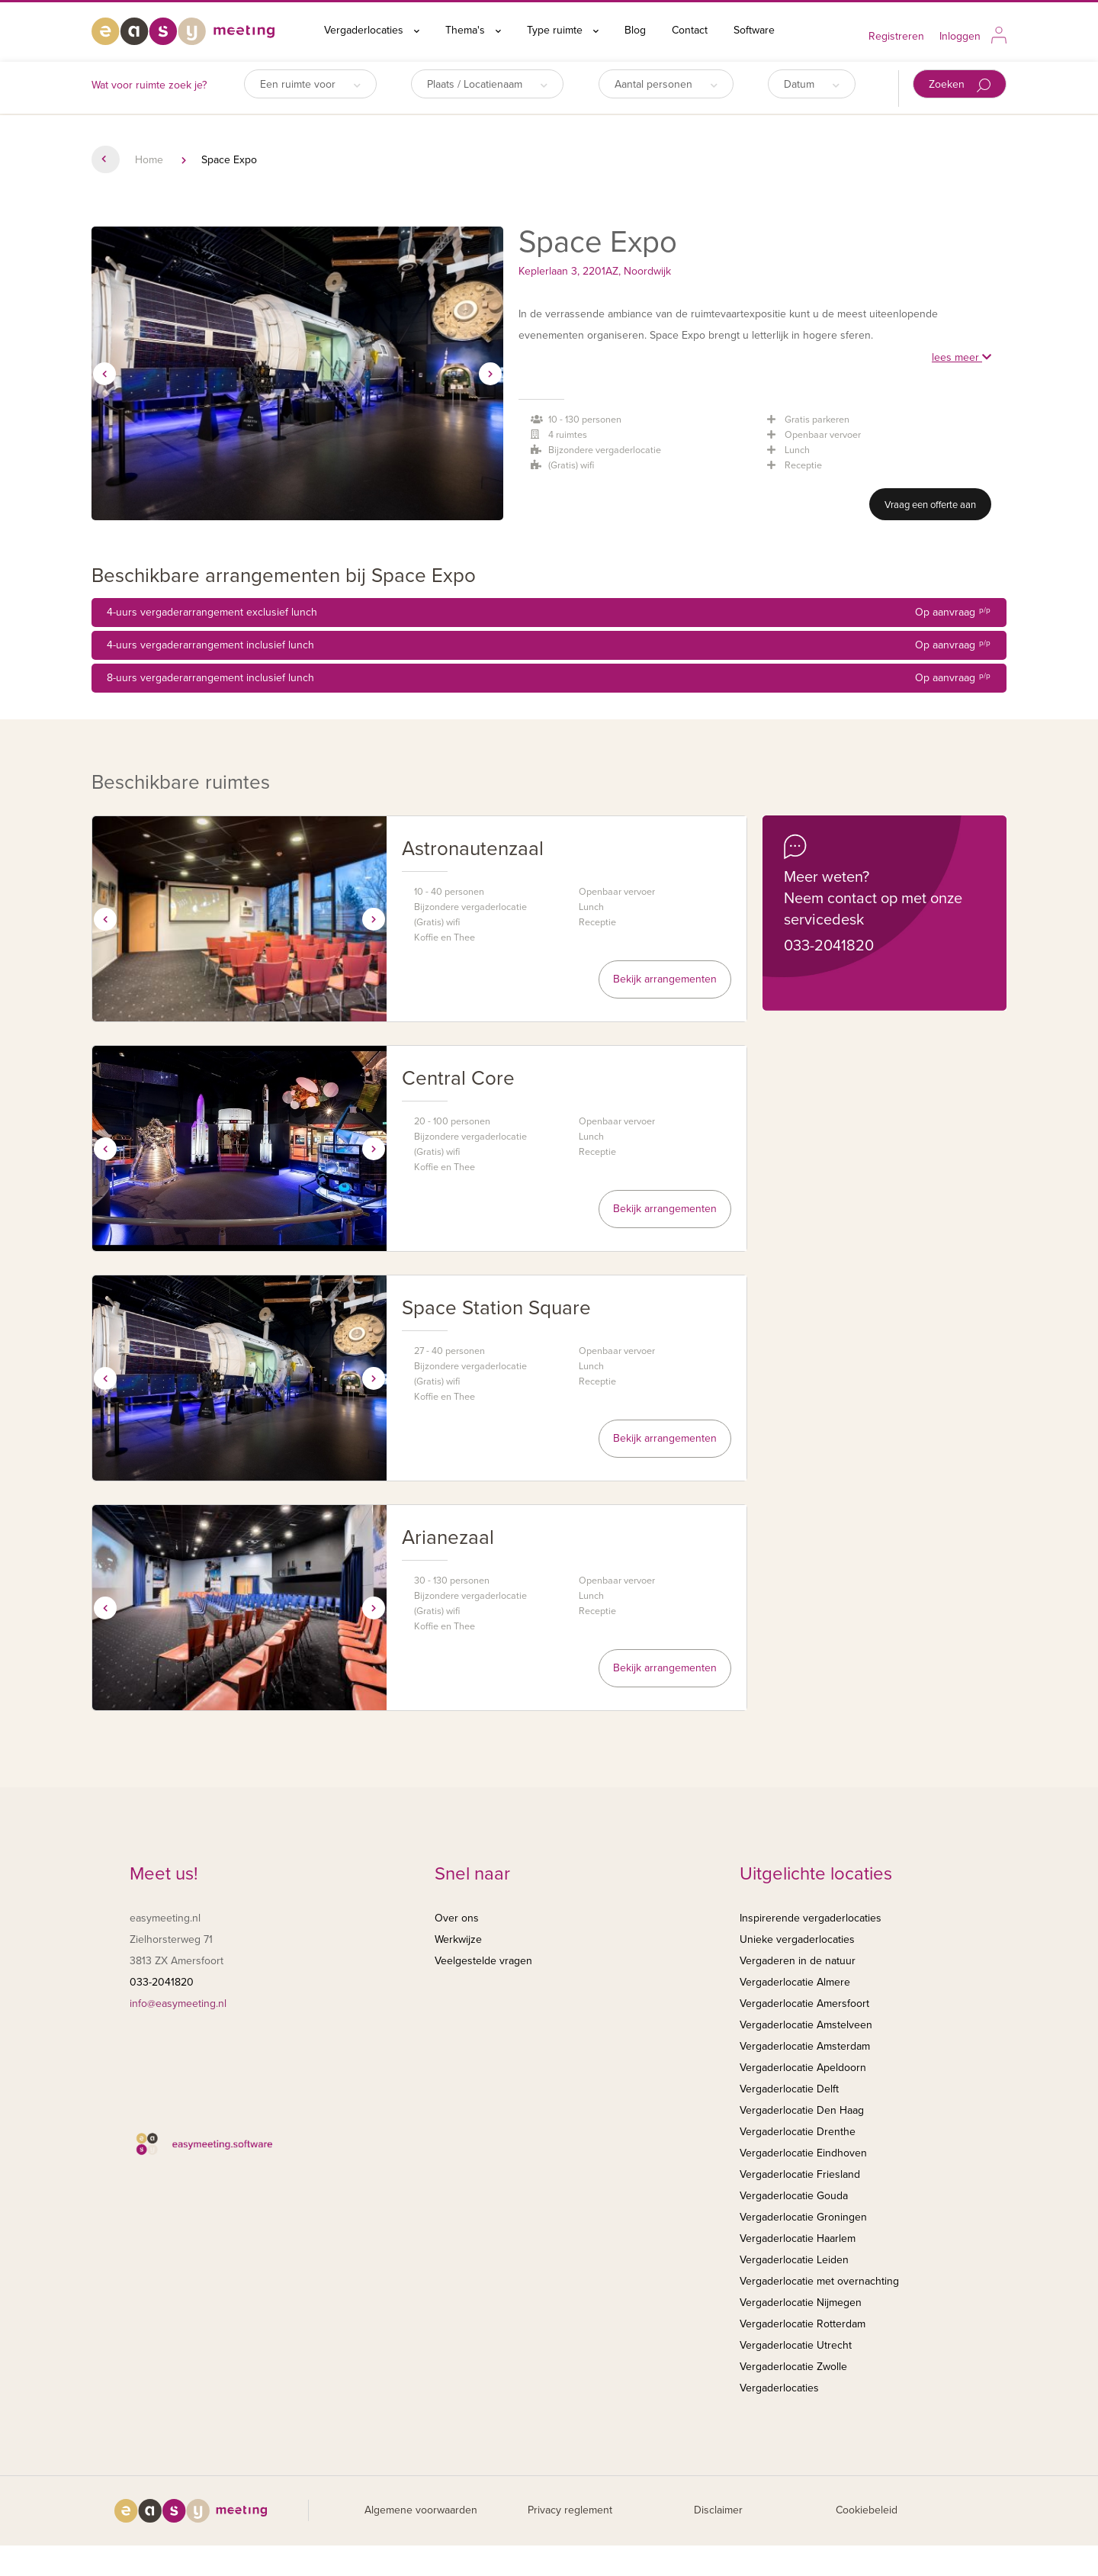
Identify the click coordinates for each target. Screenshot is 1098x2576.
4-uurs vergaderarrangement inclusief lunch (549, 645)
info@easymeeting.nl (178, 2003)
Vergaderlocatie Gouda (794, 2195)
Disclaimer (718, 2510)
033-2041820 (829, 946)
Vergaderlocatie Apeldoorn (803, 2067)
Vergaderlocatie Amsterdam (805, 2046)
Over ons (457, 1918)
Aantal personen (666, 84)
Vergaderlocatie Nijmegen (801, 2302)
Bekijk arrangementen (665, 979)
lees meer (961, 357)
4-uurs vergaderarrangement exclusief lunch (549, 612)
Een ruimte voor (310, 84)
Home (149, 159)
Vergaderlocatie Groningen (803, 2217)
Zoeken (959, 85)
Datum (812, 84)
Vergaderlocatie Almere (795, 1982)
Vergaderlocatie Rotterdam (802, 2323)
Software (754, 30)
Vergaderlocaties (371, 30)
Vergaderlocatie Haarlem (798, 2238)
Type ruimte (563, 30)
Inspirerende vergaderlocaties (810, 1918)
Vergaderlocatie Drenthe (798, 2131)
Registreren (896, 36)
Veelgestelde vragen (483, 1960)
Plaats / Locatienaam (487, 84)
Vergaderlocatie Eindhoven (803, 2153)
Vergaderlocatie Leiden (794, 2259)
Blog (635, 30)
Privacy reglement (570, 2510)
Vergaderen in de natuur (798, 1960)
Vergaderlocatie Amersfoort (804, 2003)
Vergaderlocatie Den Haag (802, 2110)
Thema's (473, 30)
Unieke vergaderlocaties (797, 1939)
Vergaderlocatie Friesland (800, 2174)
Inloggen (960, 36)
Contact (690, 30)
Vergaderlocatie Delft (789, 2088)
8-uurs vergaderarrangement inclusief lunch (549, 678)
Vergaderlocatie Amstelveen (806, 2024)
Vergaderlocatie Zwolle (793, 2366)
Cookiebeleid (866, 2510)
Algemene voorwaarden (420, 2510)
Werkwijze (458, 1939)
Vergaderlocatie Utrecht (796, 2345)
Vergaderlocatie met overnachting (819, 2281)
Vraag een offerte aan (930, 505)
